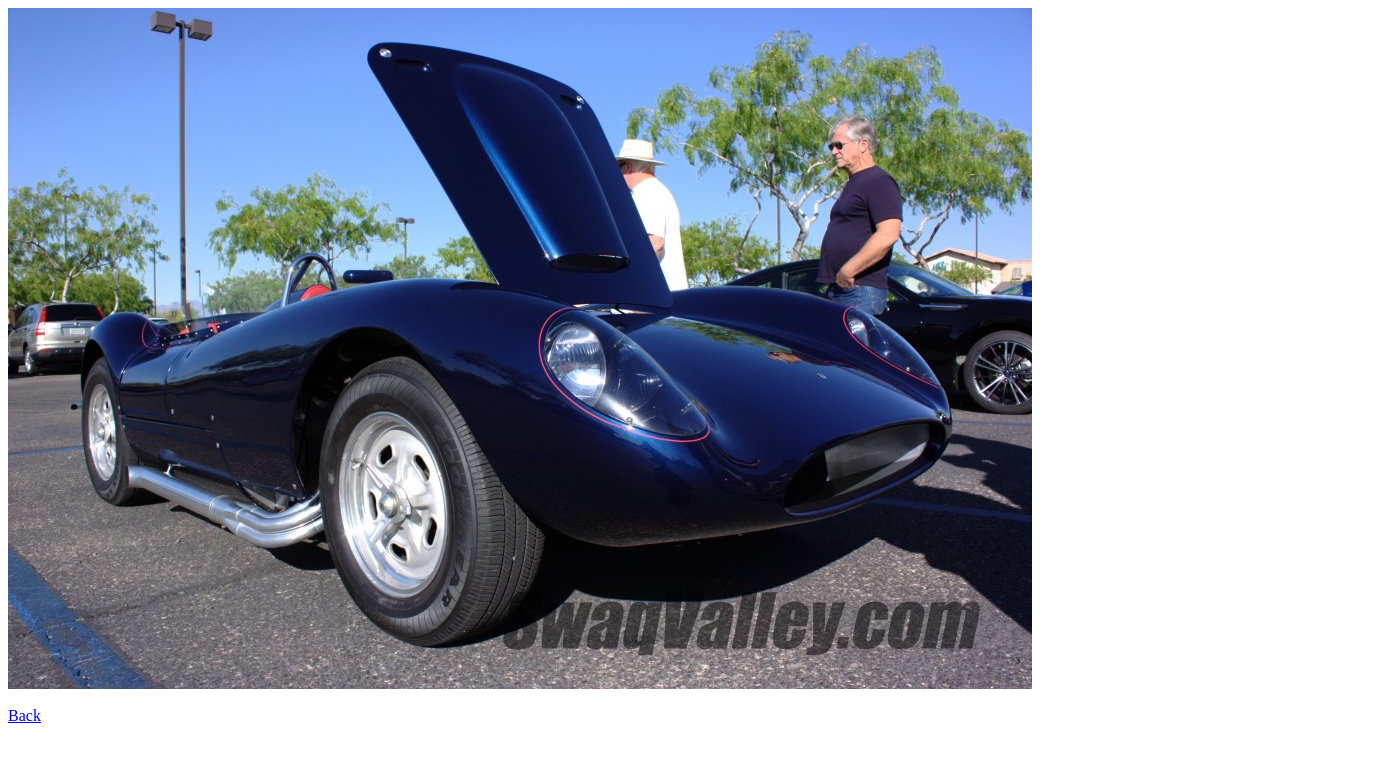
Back (24, 715)
